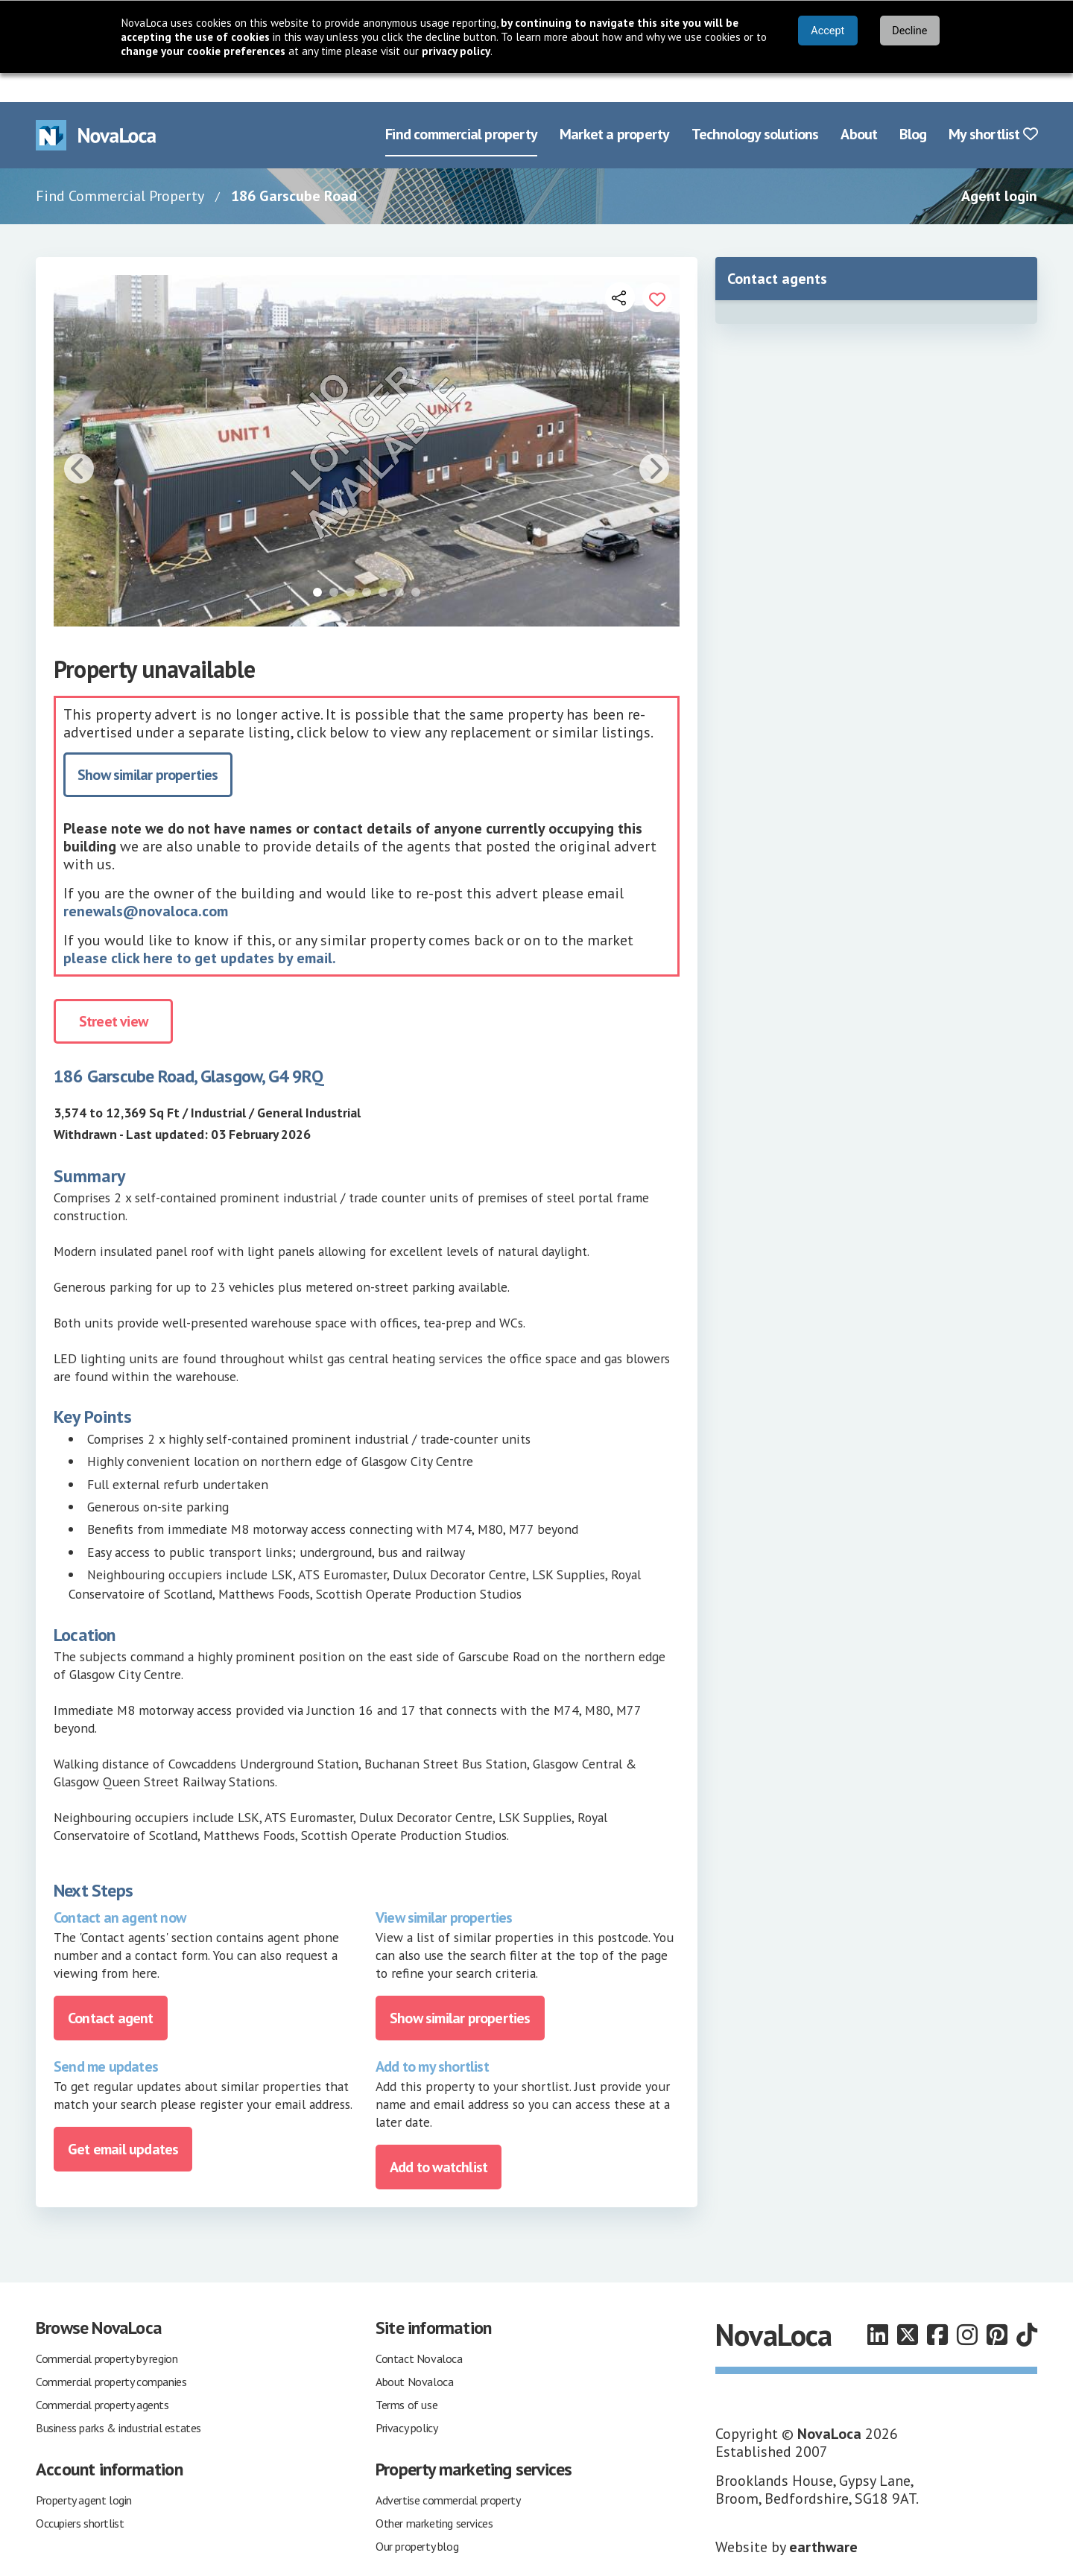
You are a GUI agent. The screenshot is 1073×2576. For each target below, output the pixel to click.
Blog (912, 105)
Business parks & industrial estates (118, 2398)
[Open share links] (620, 268)
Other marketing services (434, 2494)
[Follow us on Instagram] (967, 2306)
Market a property (614, 105)
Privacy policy (406, 2398)
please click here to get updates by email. (199, 929)
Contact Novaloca (419, 2329)
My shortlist (993, 105)
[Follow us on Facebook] (937, 2306)
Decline (909, 31)
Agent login (999, 167)
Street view (113, 993)
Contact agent (110, 1989)
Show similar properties (147, 746)
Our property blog (417, 2517)
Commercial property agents (102, 2375)
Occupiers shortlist (80, 2494)
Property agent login (84, 2471)
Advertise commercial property (448, 2471)
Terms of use (406, 2375)
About (859, 105)
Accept (827, 31)
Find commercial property (461, 105)
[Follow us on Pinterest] (997, 2306)
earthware (823, 2518)
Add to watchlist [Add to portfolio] (438, 2138)
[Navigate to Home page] (96, 106)
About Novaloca (414, 2352)
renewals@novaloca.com (145, 882)
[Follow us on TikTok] (1026, 2306)
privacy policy (456, 51)
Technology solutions (754, 105)
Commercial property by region (106, 2329)
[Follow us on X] (907, 2306)
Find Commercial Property (120, 167)
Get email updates (123, 2120)
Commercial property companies (111, 2352)
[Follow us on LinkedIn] (877, 2306)
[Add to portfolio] (657, 268)
